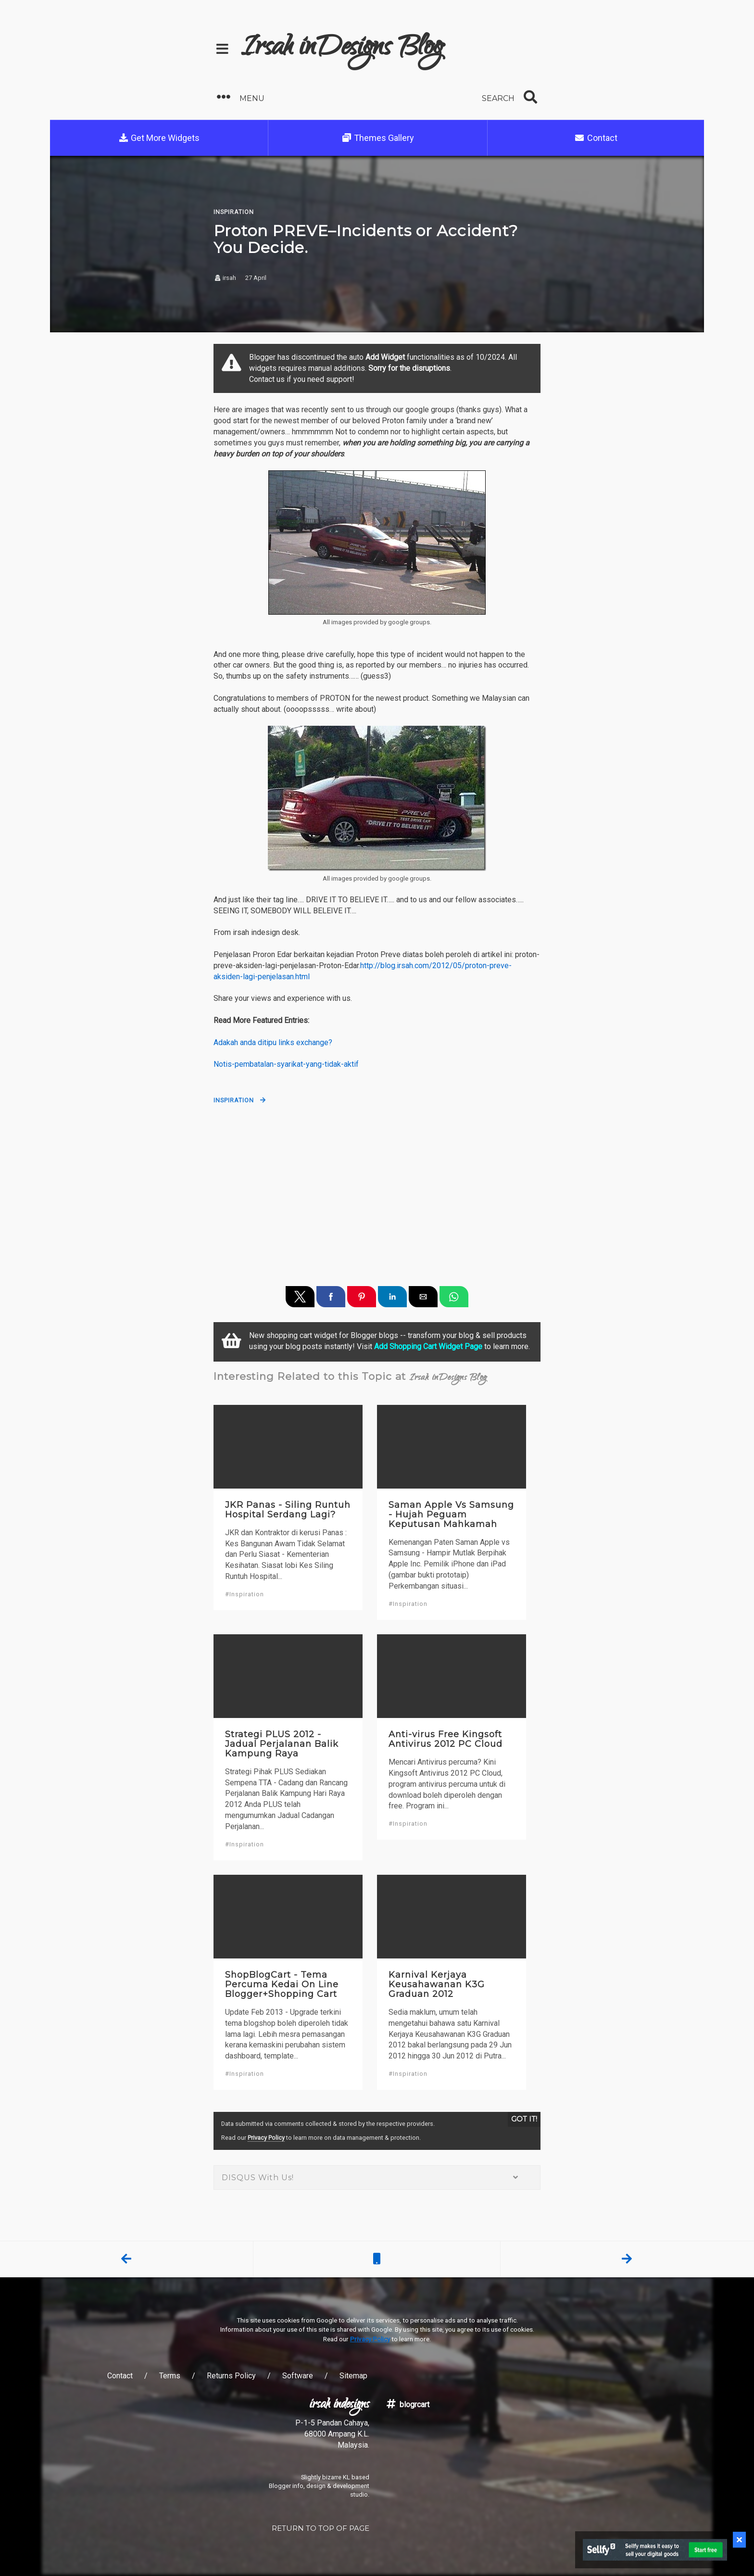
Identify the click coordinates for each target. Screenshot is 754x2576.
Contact (595, 138)
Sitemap (353, 2375)
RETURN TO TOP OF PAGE (320, 2528)
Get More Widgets (159, 138)
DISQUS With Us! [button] (377, 2177)
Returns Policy (231, 2375)
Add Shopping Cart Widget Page (428, 1346)
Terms (169, 2375)
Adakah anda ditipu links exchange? (273, 1042)
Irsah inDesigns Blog (342, 49)
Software (297, 2375)
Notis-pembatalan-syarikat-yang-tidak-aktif (286, 1064)
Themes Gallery (378, 138)
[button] (293, 97)
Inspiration (234, 1100)
